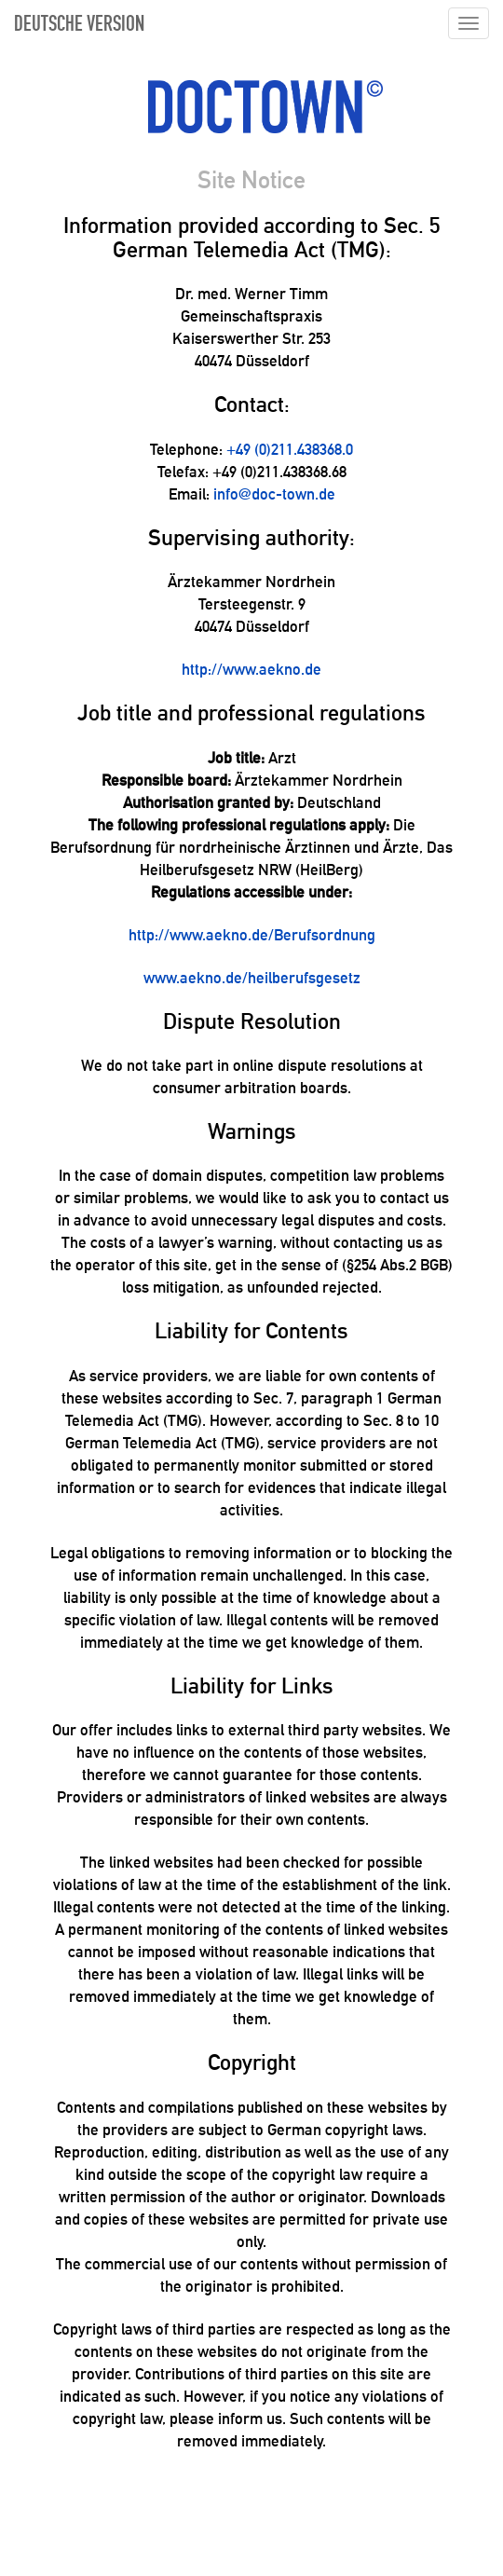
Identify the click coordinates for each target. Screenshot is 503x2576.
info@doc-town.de (274, 494)
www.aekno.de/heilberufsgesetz (251, 977)
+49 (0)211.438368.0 (289, 449)
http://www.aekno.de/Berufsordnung (252, 934)
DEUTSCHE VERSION (79, 25)
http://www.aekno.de (251, 669)
